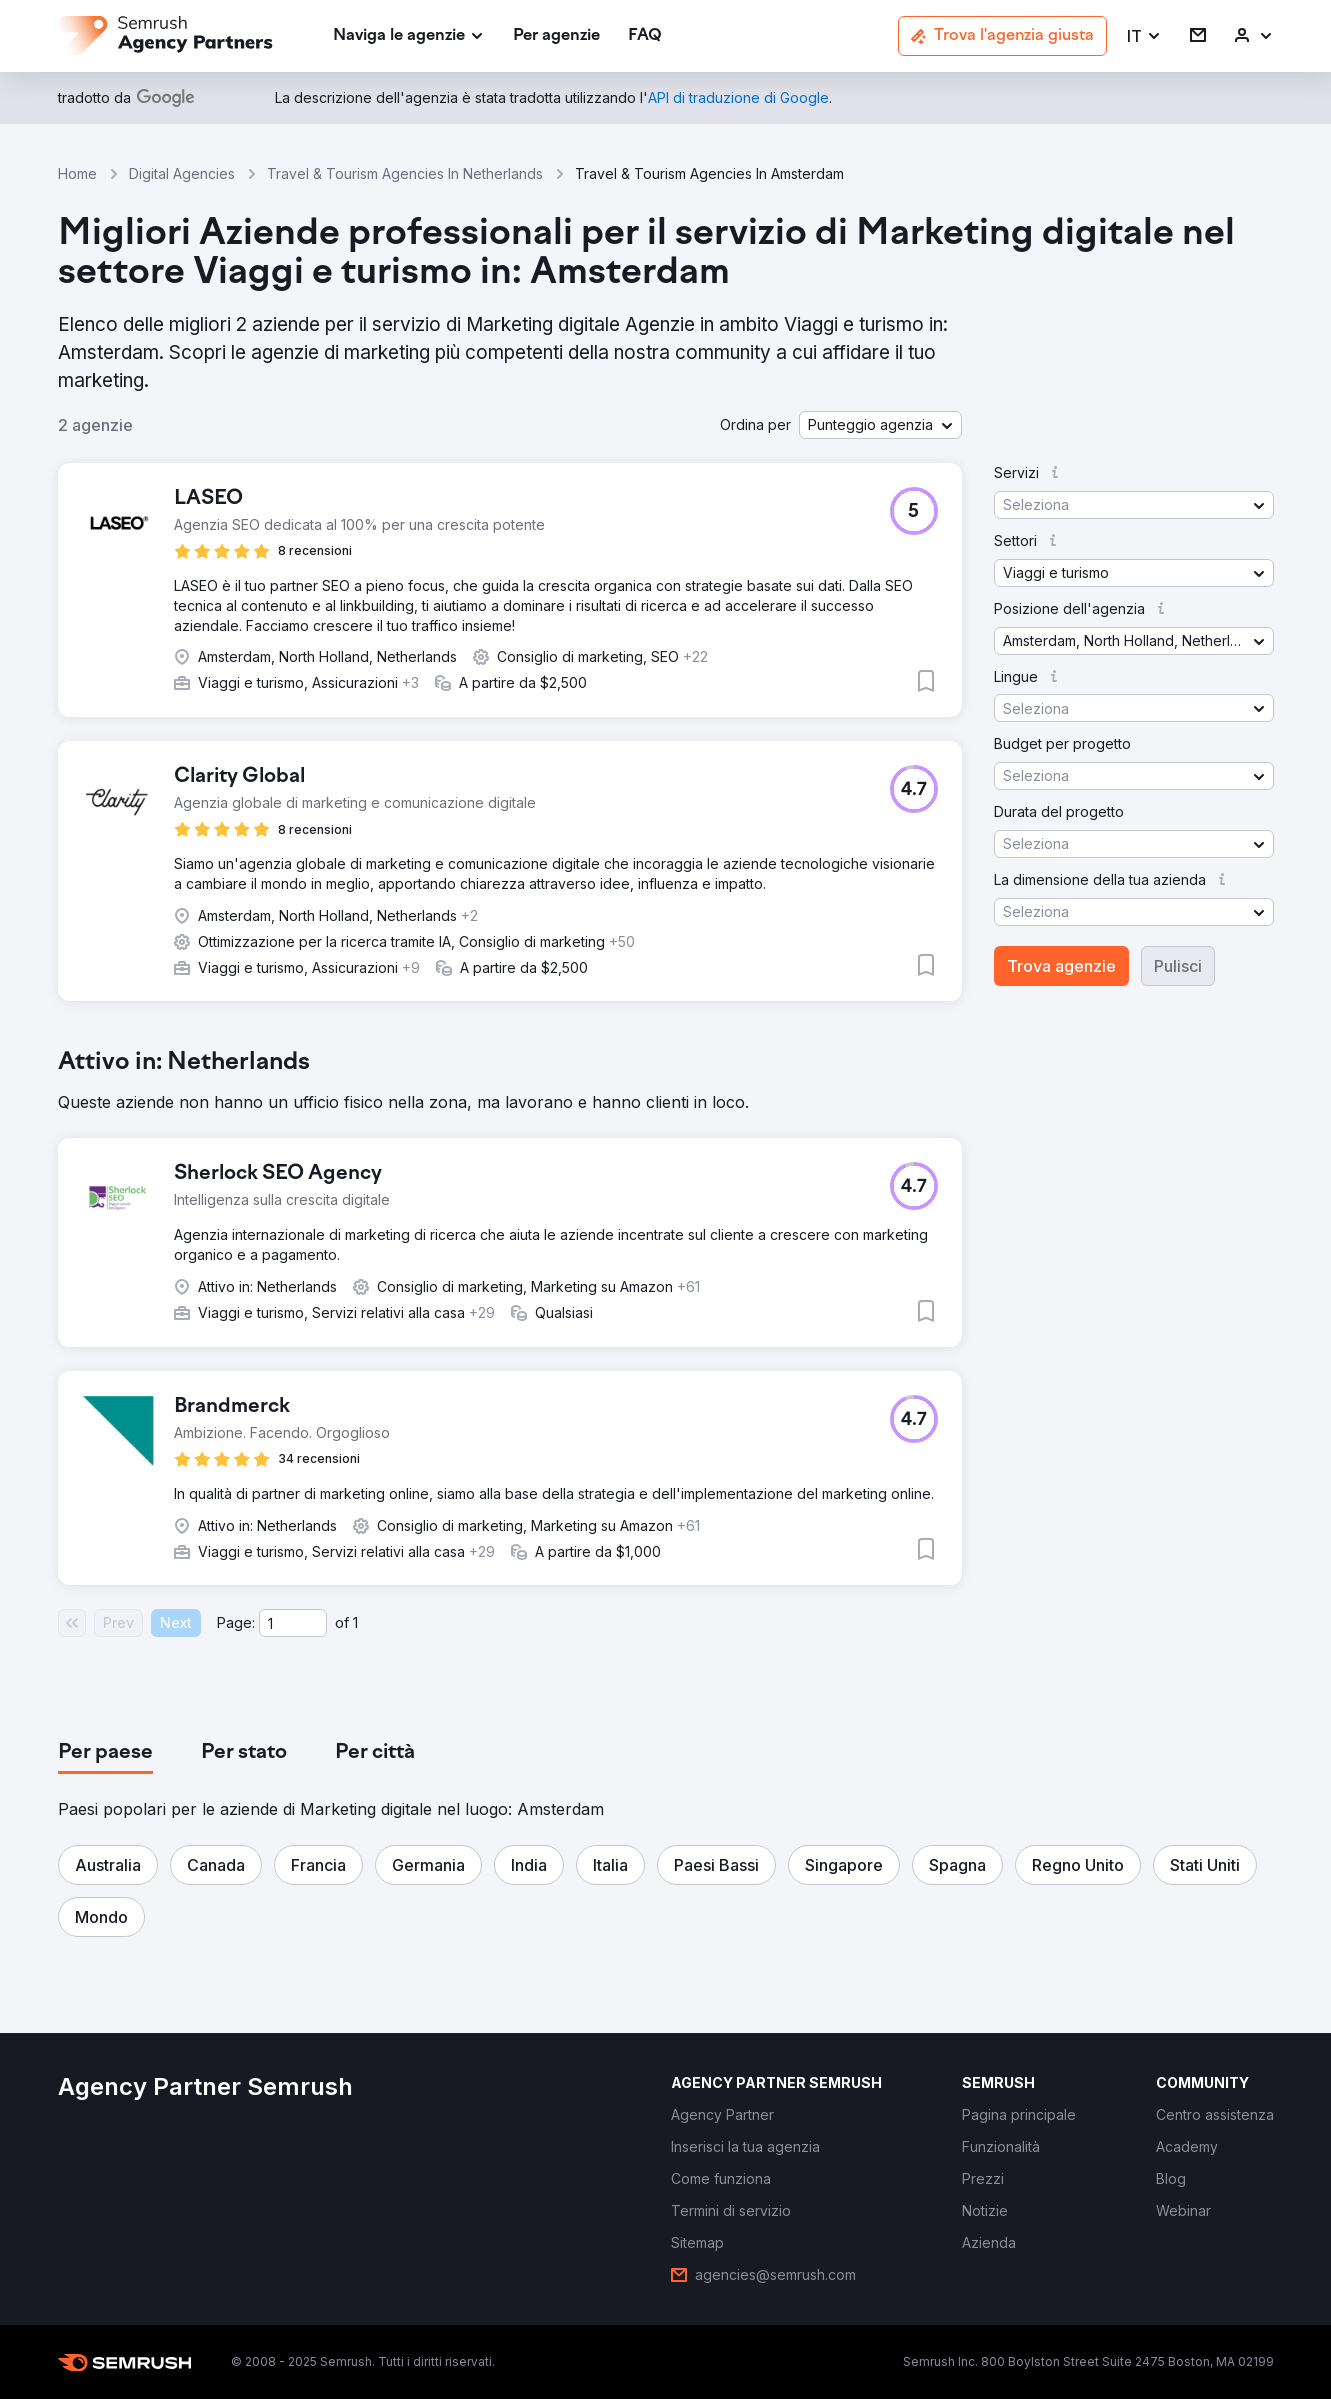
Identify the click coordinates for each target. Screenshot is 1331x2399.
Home (77, 173)
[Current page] (293, 1623)
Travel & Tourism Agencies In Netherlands (405, 173)
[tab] (105, 1753)
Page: (236, 1622)
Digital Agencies (182, 173)
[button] (1144, 36)
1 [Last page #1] (355, 1622)
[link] (556, 36)
